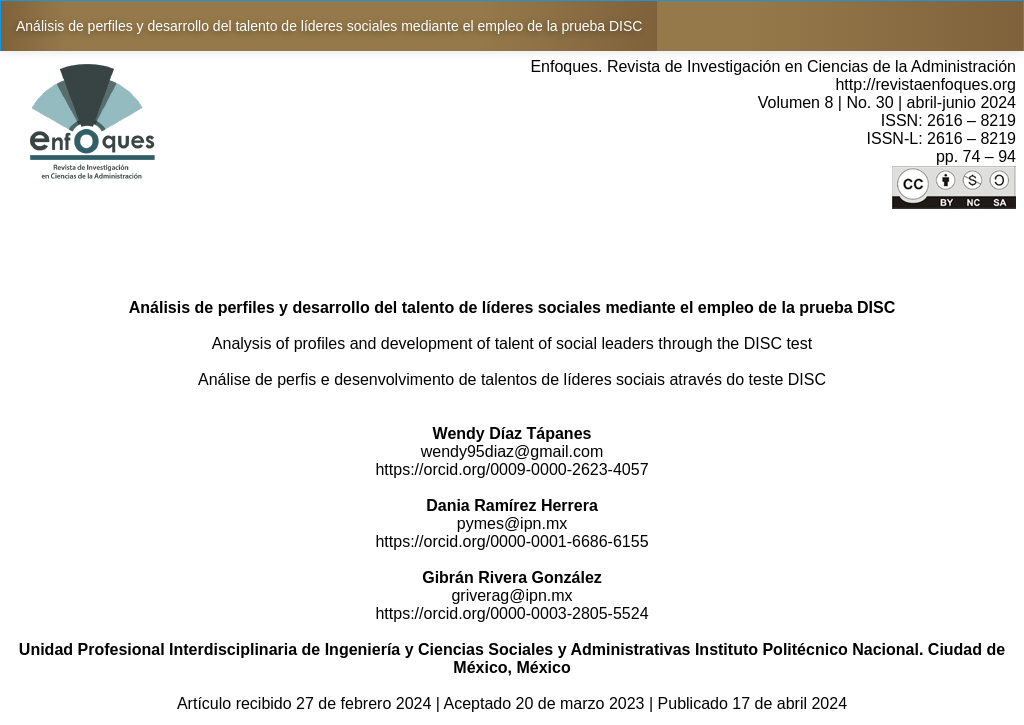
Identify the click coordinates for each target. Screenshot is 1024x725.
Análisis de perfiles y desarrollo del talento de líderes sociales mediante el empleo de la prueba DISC (329, 26)
